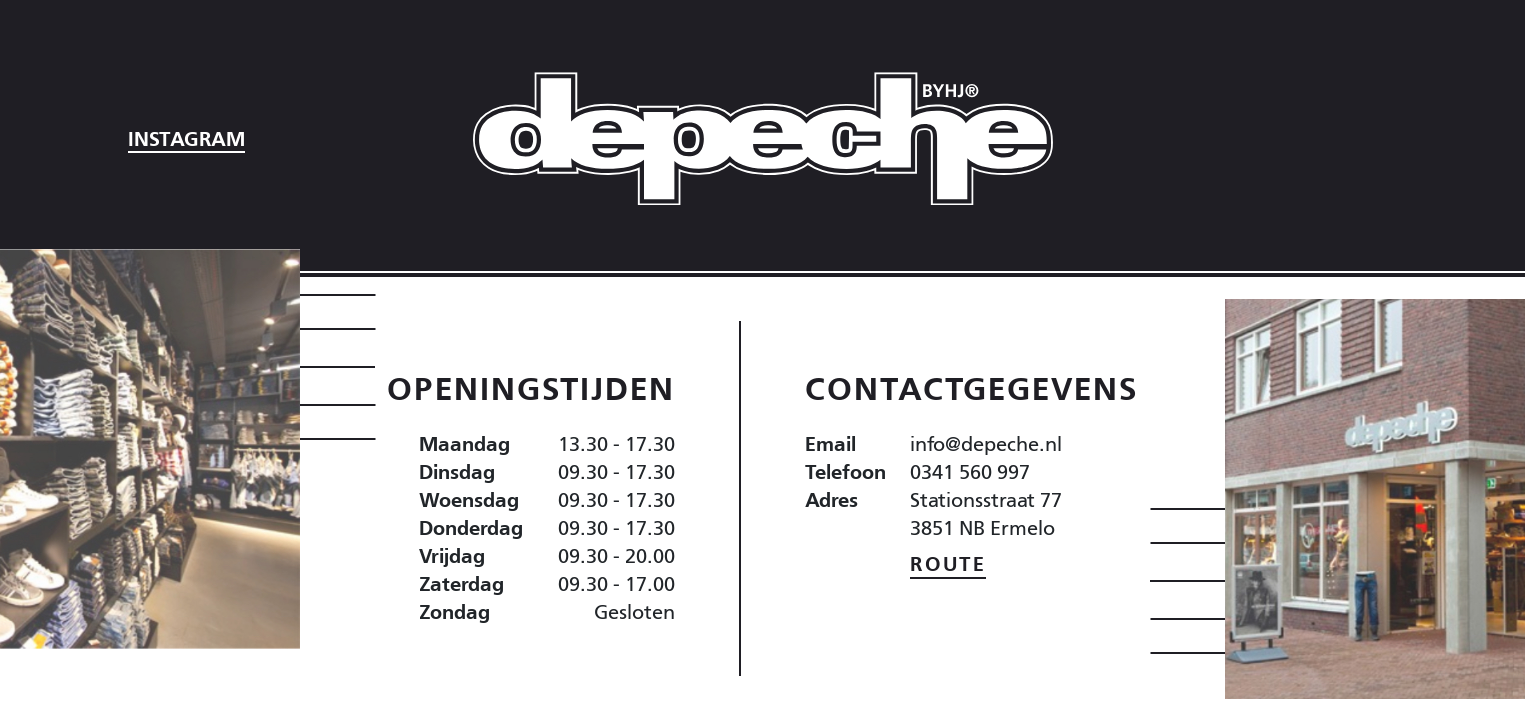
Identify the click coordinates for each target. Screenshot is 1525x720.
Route (948, 563)
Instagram (186, 139)
